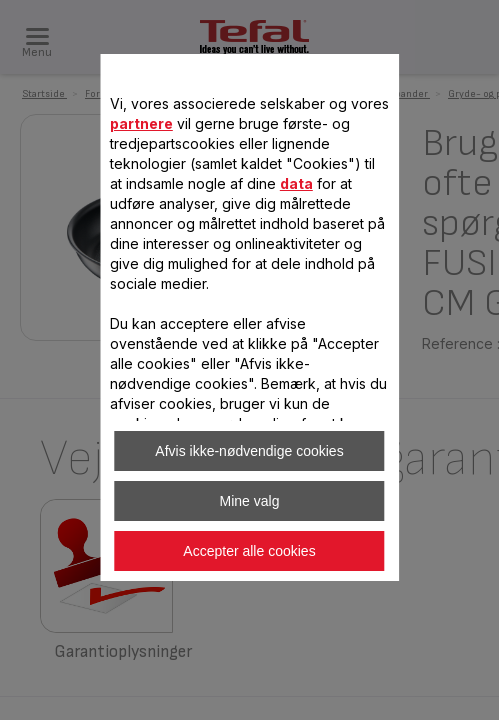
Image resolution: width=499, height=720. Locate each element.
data (296, 183)
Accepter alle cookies (249, 551)
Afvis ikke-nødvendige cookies (249, 451)
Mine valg (250, 501)
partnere (141, 123)
